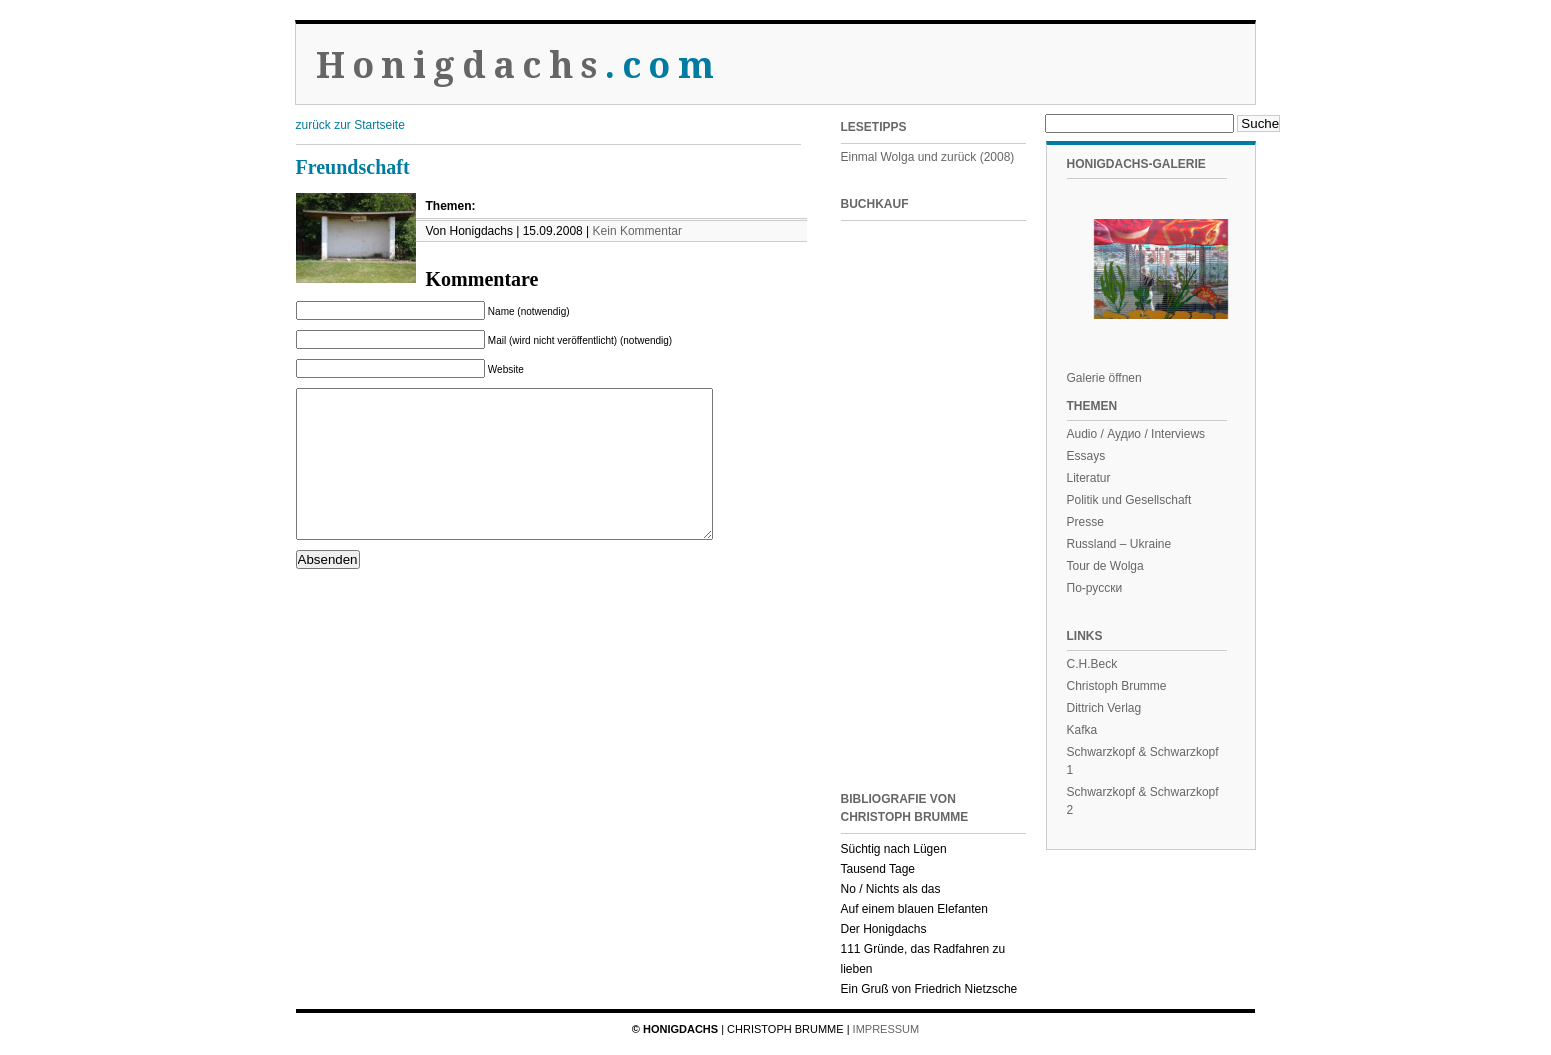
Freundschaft (353, 167)
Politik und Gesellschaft (1129, 500)
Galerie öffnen (1104, 378)
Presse (1085, 522)
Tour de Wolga (1105, 566)
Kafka (1082, 730)
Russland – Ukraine (1119, 544)
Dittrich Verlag (1104, 708)
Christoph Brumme (1117, 686)
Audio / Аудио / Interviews (1136, 434)
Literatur (1089, 478)
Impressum (886, 1029)
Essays (1086, 456)
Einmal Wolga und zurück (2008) (928, 157)
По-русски (1095, 588)
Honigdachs (518, 65)
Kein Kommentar (637, 231)
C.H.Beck (1092, 664)
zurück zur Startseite (350, 125)
